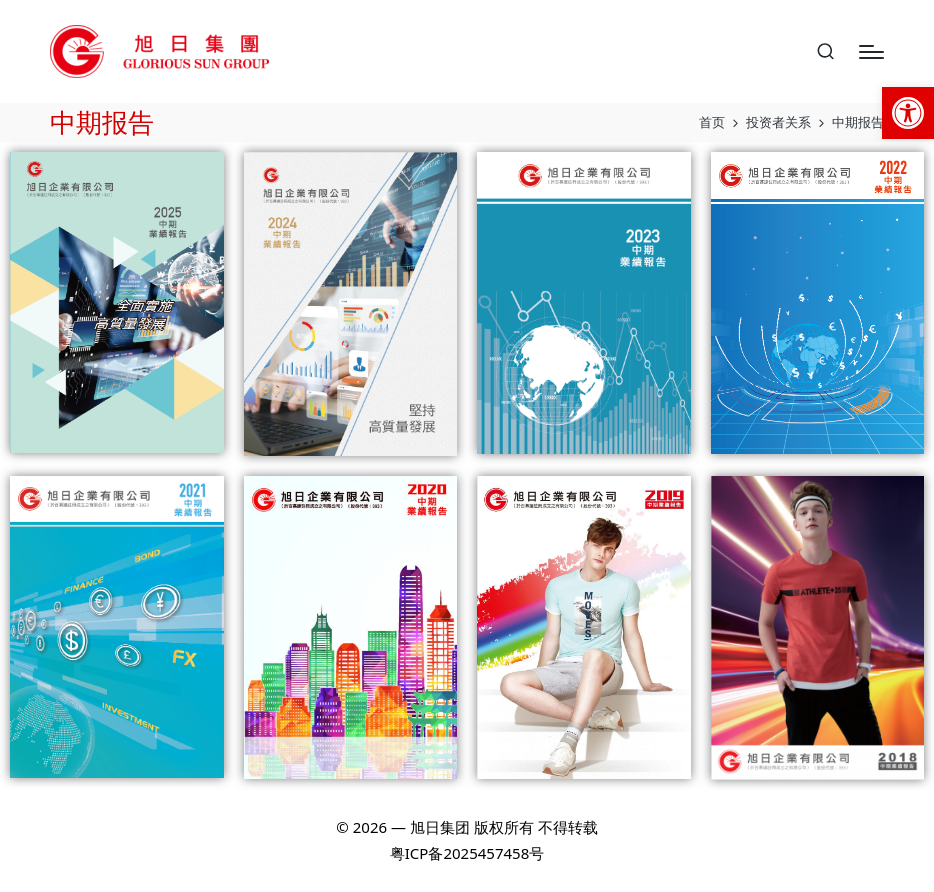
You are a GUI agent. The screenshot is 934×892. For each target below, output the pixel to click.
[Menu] (871, 52)
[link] (908, 113)
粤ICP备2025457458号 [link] (467, 853)
